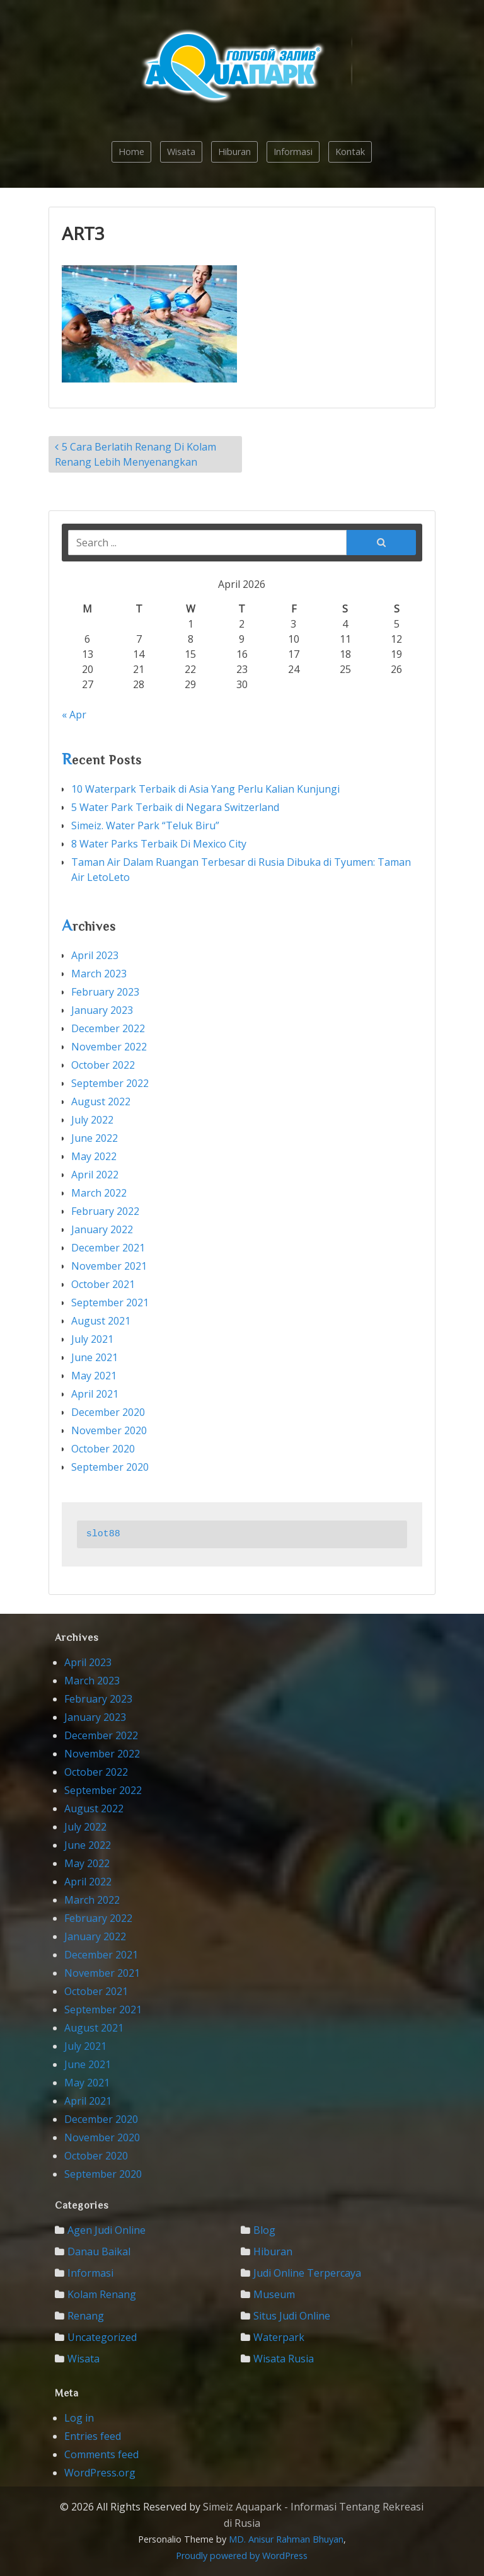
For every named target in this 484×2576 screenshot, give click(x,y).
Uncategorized (102, 2337)
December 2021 (108, 1248)
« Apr (74, 715)
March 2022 (99, 1193)
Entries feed (92, 2436)
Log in (79, 2418)
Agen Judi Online (106, 2230)
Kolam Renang (101, 2294)
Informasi (293, 152)
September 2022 (110, 1083)
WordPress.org (99, 2473)
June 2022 (94, 1138)
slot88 (103, 1534)
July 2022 (92, 1120)
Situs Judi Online (291, 2316)
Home (131, 152)
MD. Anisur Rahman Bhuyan (286, 2539)
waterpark (278, 2337)
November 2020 (109, 1430)
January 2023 (102, 1010)
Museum (274, 2294)
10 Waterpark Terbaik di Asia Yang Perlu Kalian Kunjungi (205, 789)
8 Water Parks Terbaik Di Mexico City (158, 844)
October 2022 (103, 1065)
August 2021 (100, 1321)
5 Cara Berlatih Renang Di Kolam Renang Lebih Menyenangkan (135, 454)
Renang (85, 2316)
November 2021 (109, 1266)
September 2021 (110, 1302)
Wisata (181, 152)
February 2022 (105, 1211)
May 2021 (94, 1376)
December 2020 (108, 1412)
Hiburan (234, 152)
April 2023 (94, 955)
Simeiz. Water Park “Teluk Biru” (145, 825)
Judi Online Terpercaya (307, 2273)
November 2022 (109, 1047)
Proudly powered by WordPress (242, 2556)
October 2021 (103, 1284)
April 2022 (94, 1175)
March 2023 (99, 973)
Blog (264, 2230)
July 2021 (92, 1339)
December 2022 (108, 1028)
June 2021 (94, 1357)
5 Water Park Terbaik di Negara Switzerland (175, 807)
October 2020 (103, 1449)
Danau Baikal (98, 2251)
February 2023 (105, 992)
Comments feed (101, 2454)
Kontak (350, 152)
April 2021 (94, 1394)
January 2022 (102, 1229)
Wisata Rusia (283, 2359)
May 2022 (94, 1156)
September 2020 (110, 1467)
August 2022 (100, 1101)
